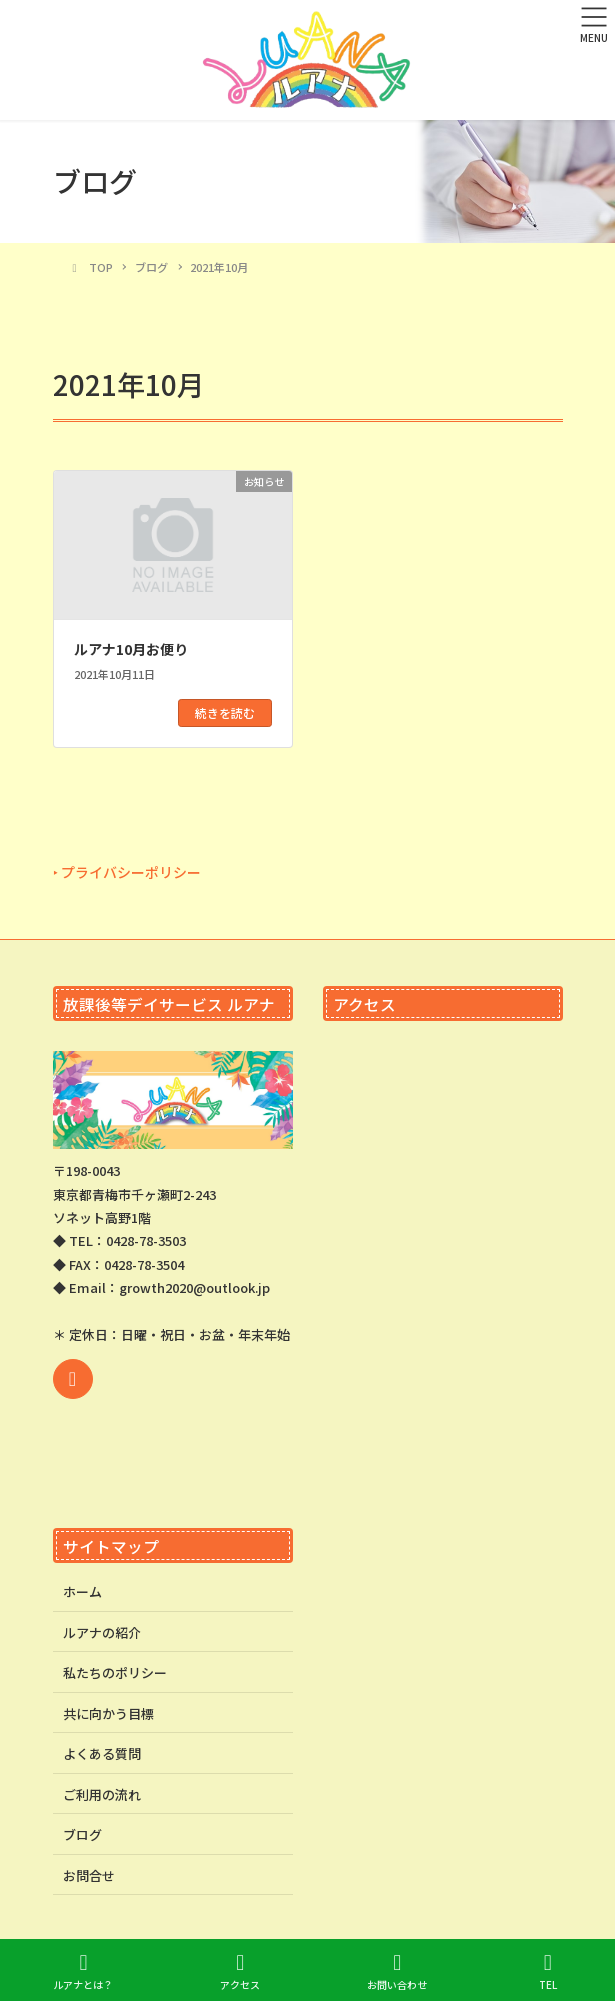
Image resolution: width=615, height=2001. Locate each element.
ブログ (82, 1834)
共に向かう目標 (108, 1713)
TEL (548, 1971)
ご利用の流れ (102, 1794)
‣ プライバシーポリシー (127, 872)
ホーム (82, 1591)
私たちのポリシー (115, 1672)
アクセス (240, 1971)
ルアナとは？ (83, 1971)
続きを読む (225, 712)
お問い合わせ (397, 1971)
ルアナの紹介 (102, 1632)
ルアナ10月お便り (131, 649)
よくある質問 (102, 1753)
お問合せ (89, 1875)
